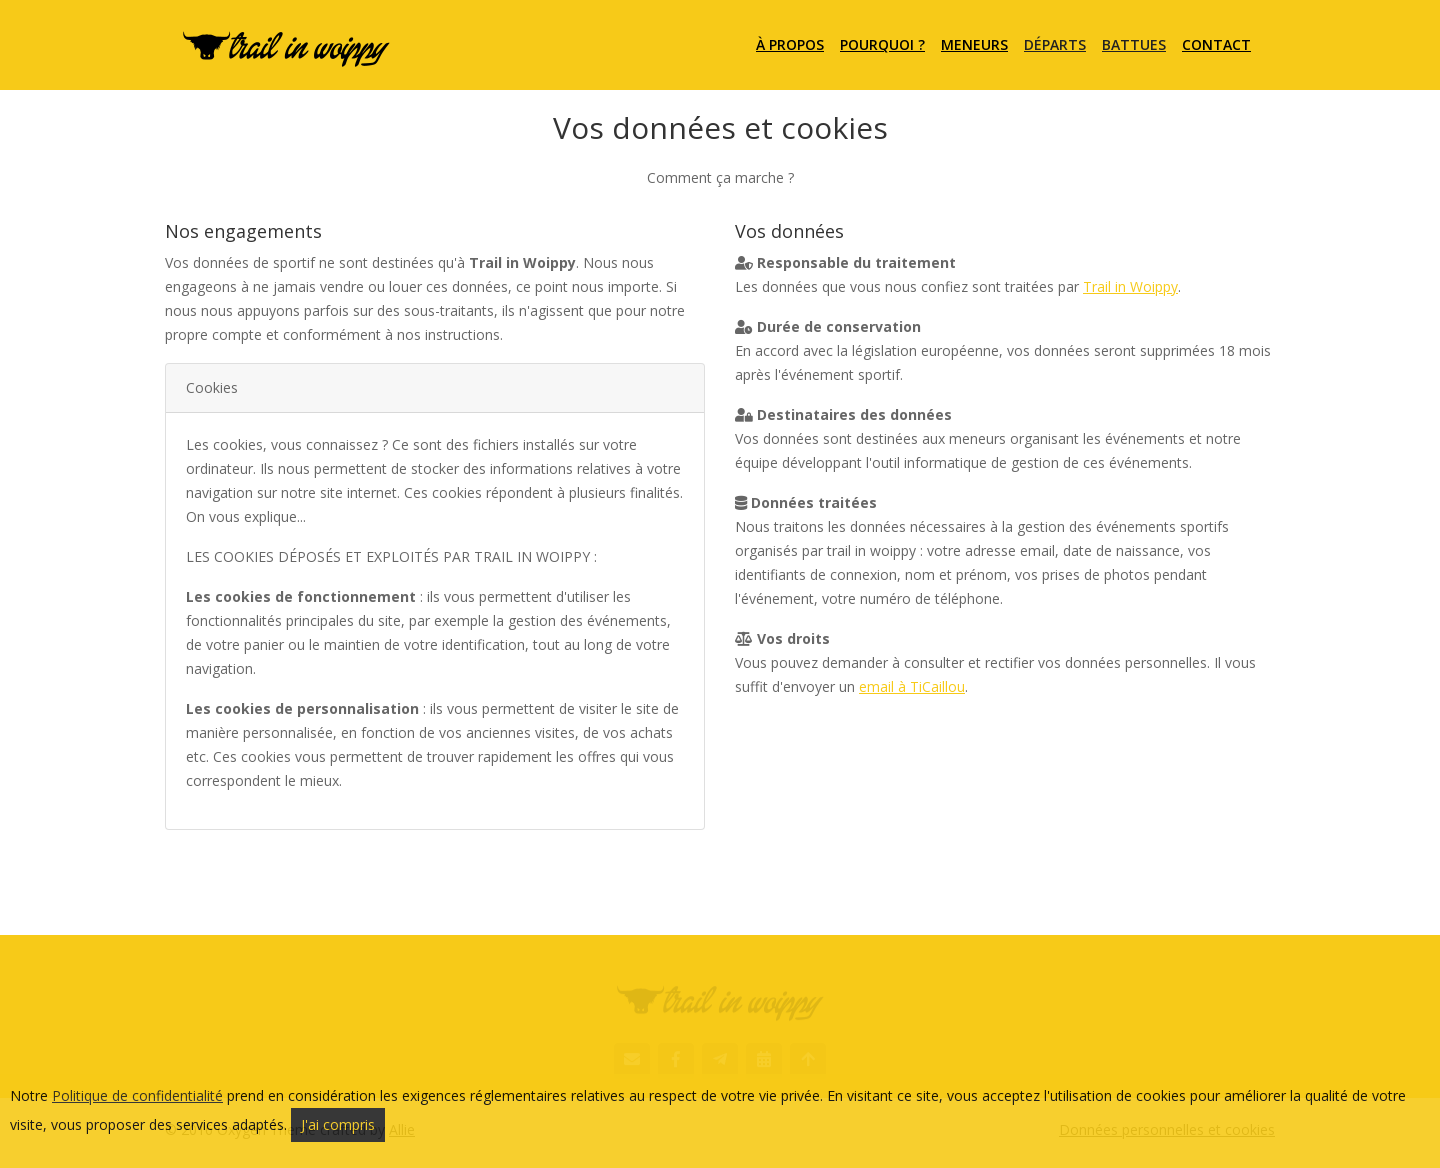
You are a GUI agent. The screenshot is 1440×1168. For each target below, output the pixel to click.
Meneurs (974, 44)
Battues (1134, 44)
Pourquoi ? (882, 44)
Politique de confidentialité (137, 1095)
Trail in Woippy (1130, 286)
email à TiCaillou (912, 686)
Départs (1055, 44)
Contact (1216, 44)
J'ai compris (338, 1124)
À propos (790, 44)
